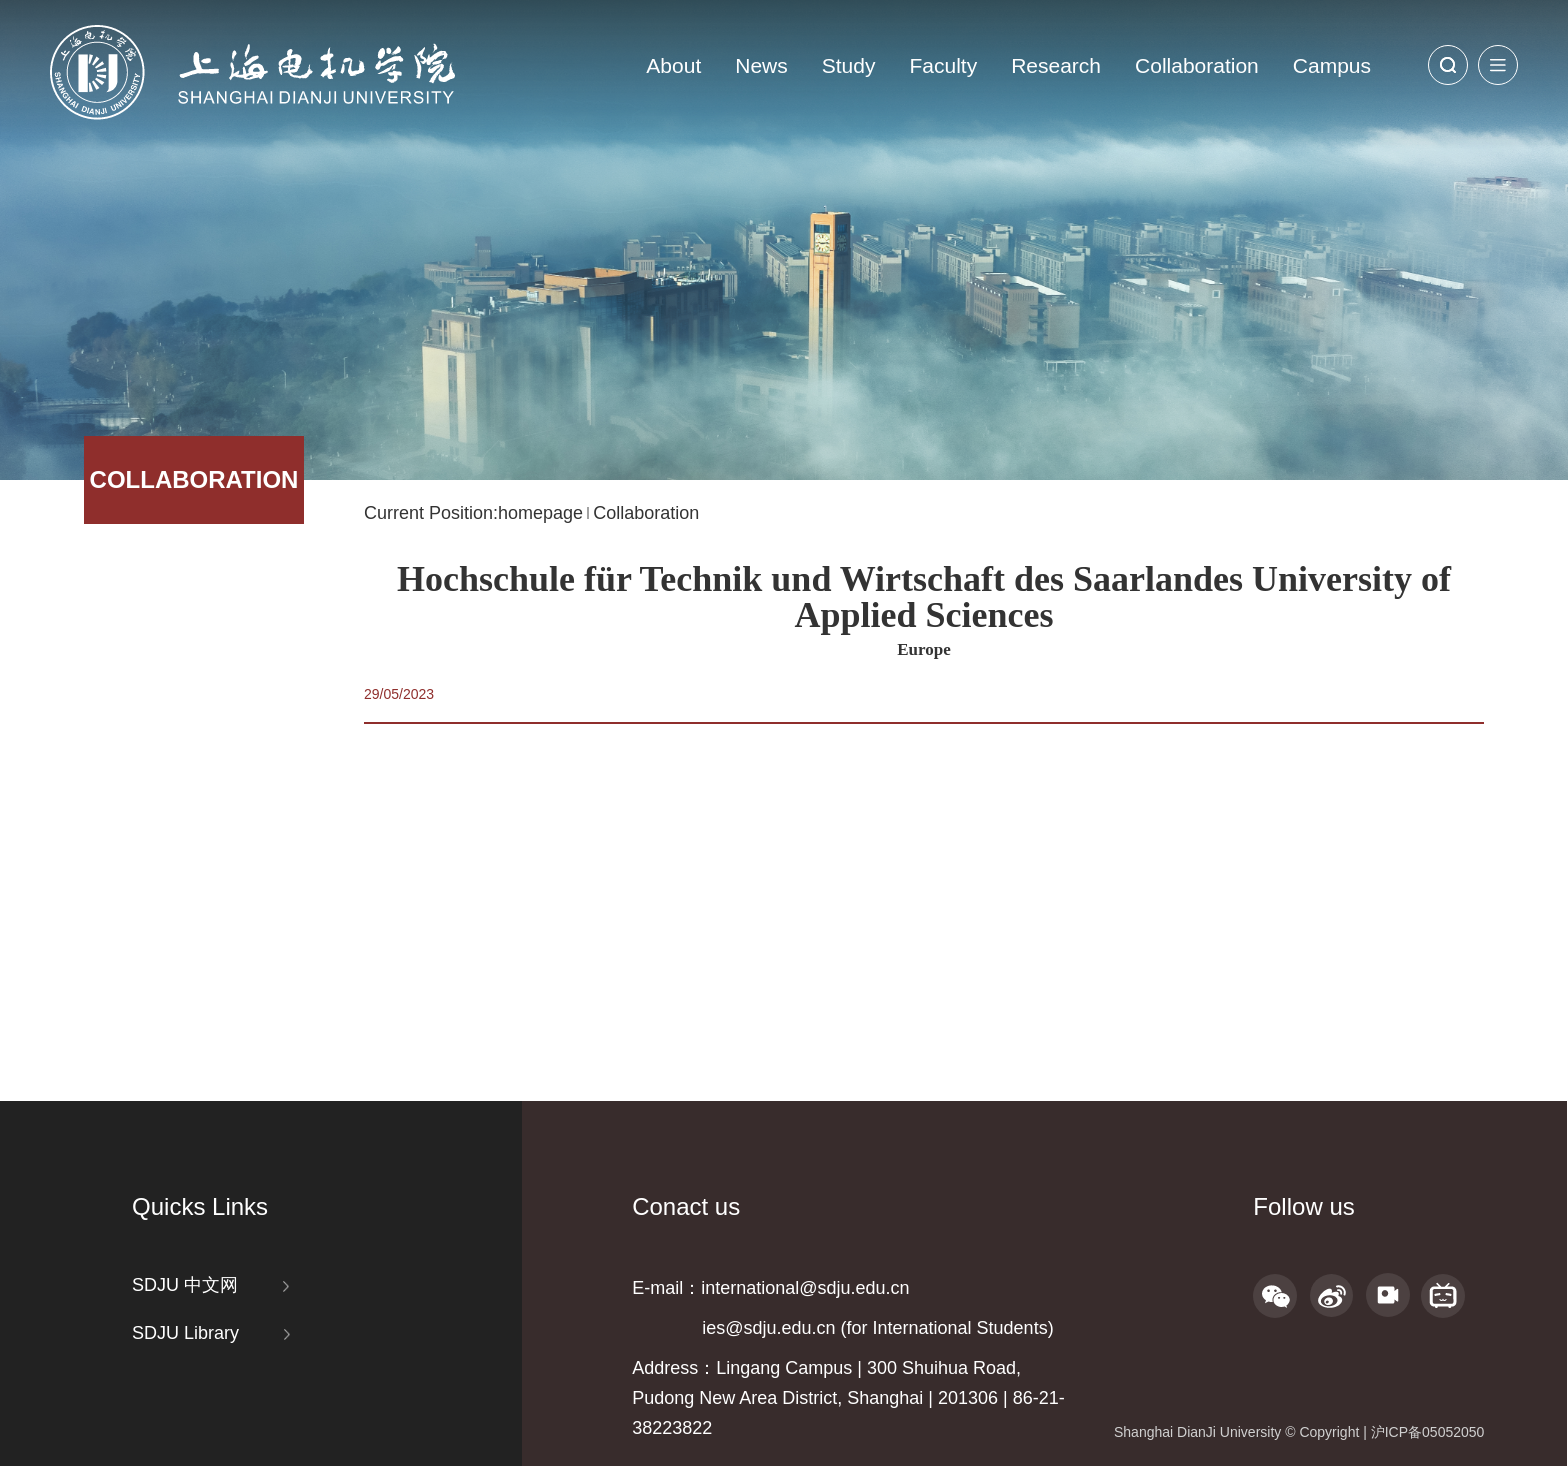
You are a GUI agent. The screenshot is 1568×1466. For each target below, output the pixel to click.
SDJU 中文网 (185, 1285)
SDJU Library (185, 1333)
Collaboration (1197, 65)
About (673, 65)
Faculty (943, 65)
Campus (1332, 65)
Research (1056, 65)
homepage (540, 513)
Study (849, 65)
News (761, 65)
